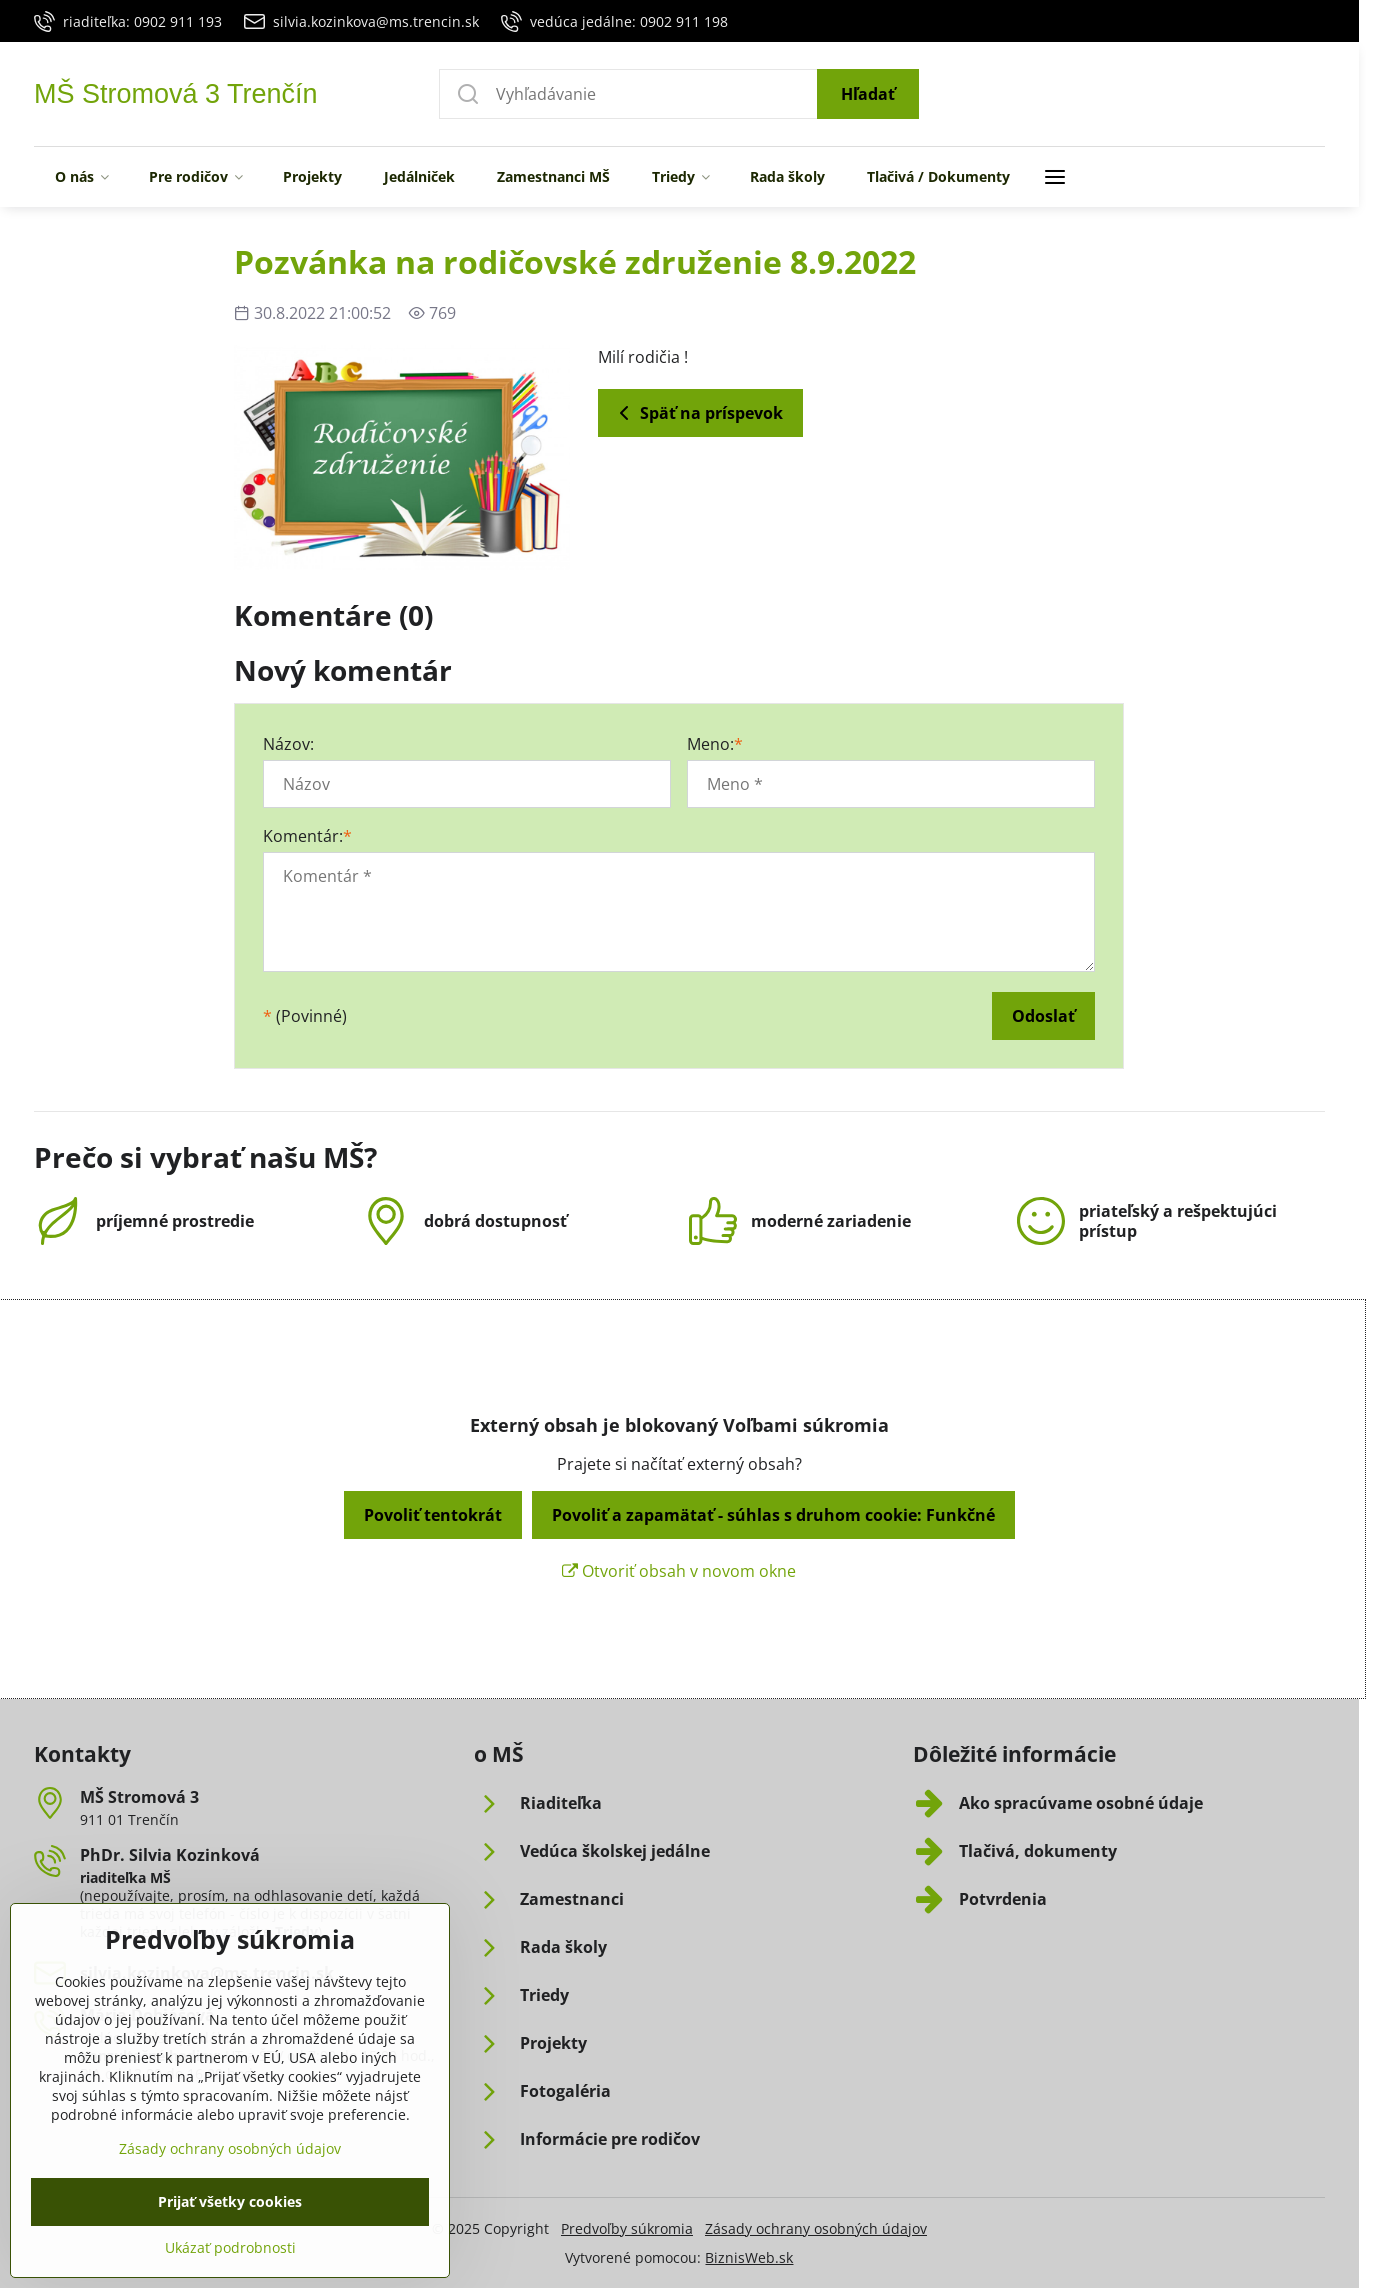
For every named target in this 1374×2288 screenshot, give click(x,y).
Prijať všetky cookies (230, 2245)
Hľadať (868, 94)
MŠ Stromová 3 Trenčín (176, 94)
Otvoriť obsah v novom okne (679, 1571)
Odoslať (1043, 1016)
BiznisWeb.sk (749, 2257)
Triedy (296, 1931)
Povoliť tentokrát (433, 1515)
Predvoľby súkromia (627, 2228)
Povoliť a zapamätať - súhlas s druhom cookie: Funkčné (773, 1515)
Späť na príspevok (697, 413)
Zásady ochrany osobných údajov (816, 2228)
